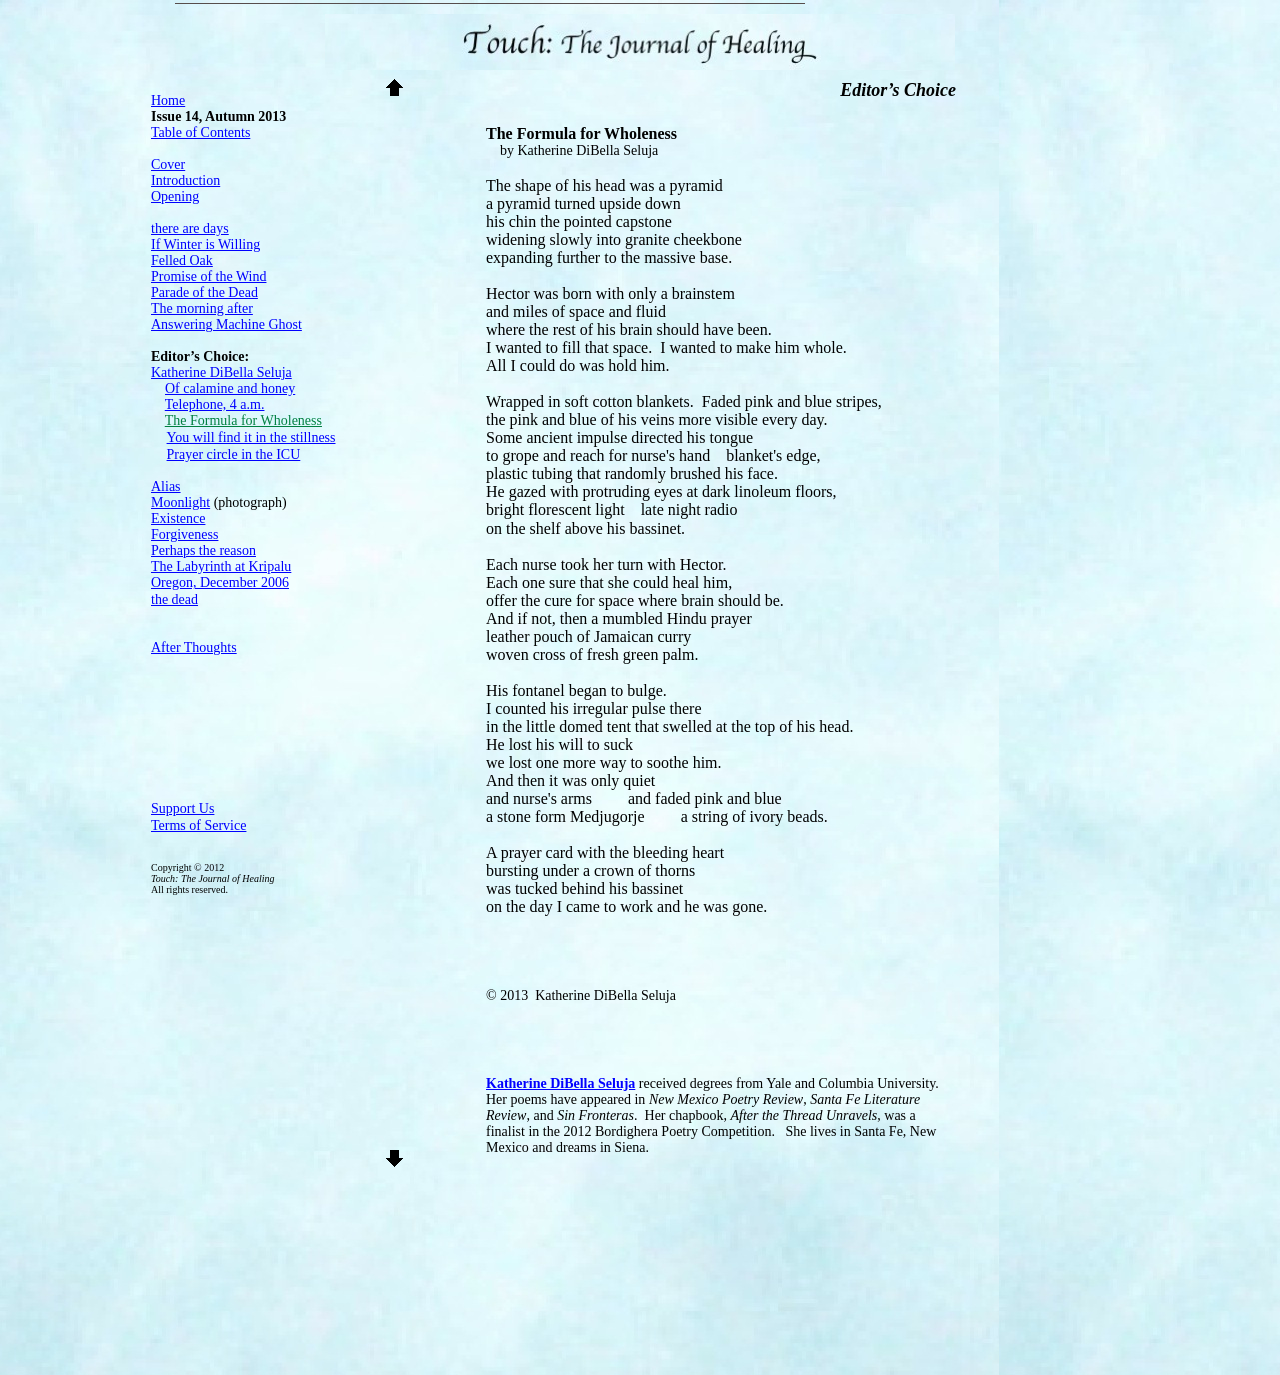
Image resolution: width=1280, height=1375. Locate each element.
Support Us (182, 808)
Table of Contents (200, 132)
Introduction (185, 180)
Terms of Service (198, 825)
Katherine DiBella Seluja (560, 1083)
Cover (168, 164)
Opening (175, 196)
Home (168, 100)
